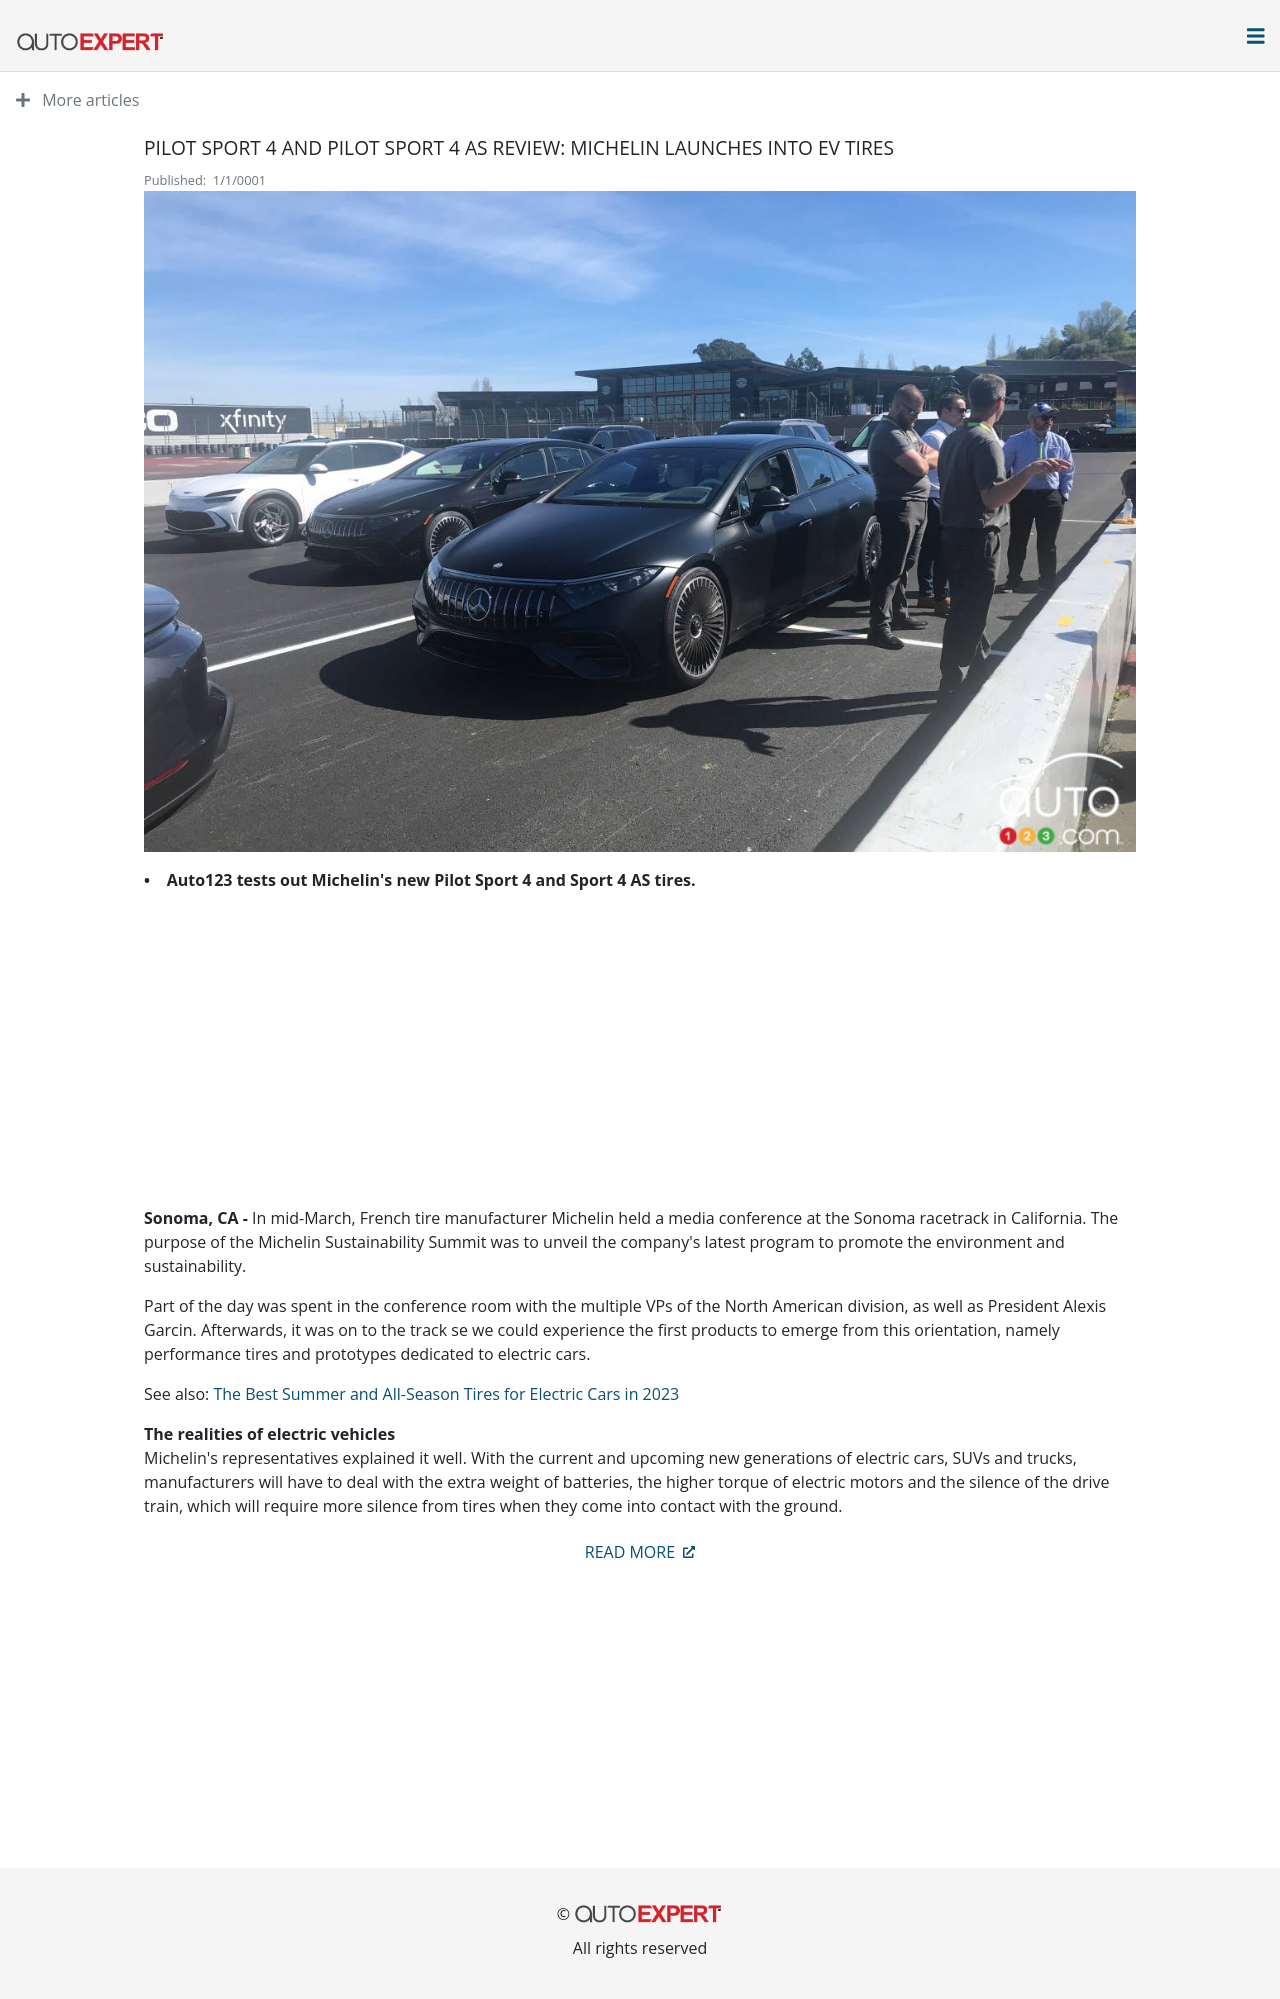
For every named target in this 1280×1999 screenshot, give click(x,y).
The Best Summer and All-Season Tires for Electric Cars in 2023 (446, 1394)
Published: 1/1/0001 (205, 180)
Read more (640, 1552)
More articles (77, 100)
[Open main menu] (1256, 38)
